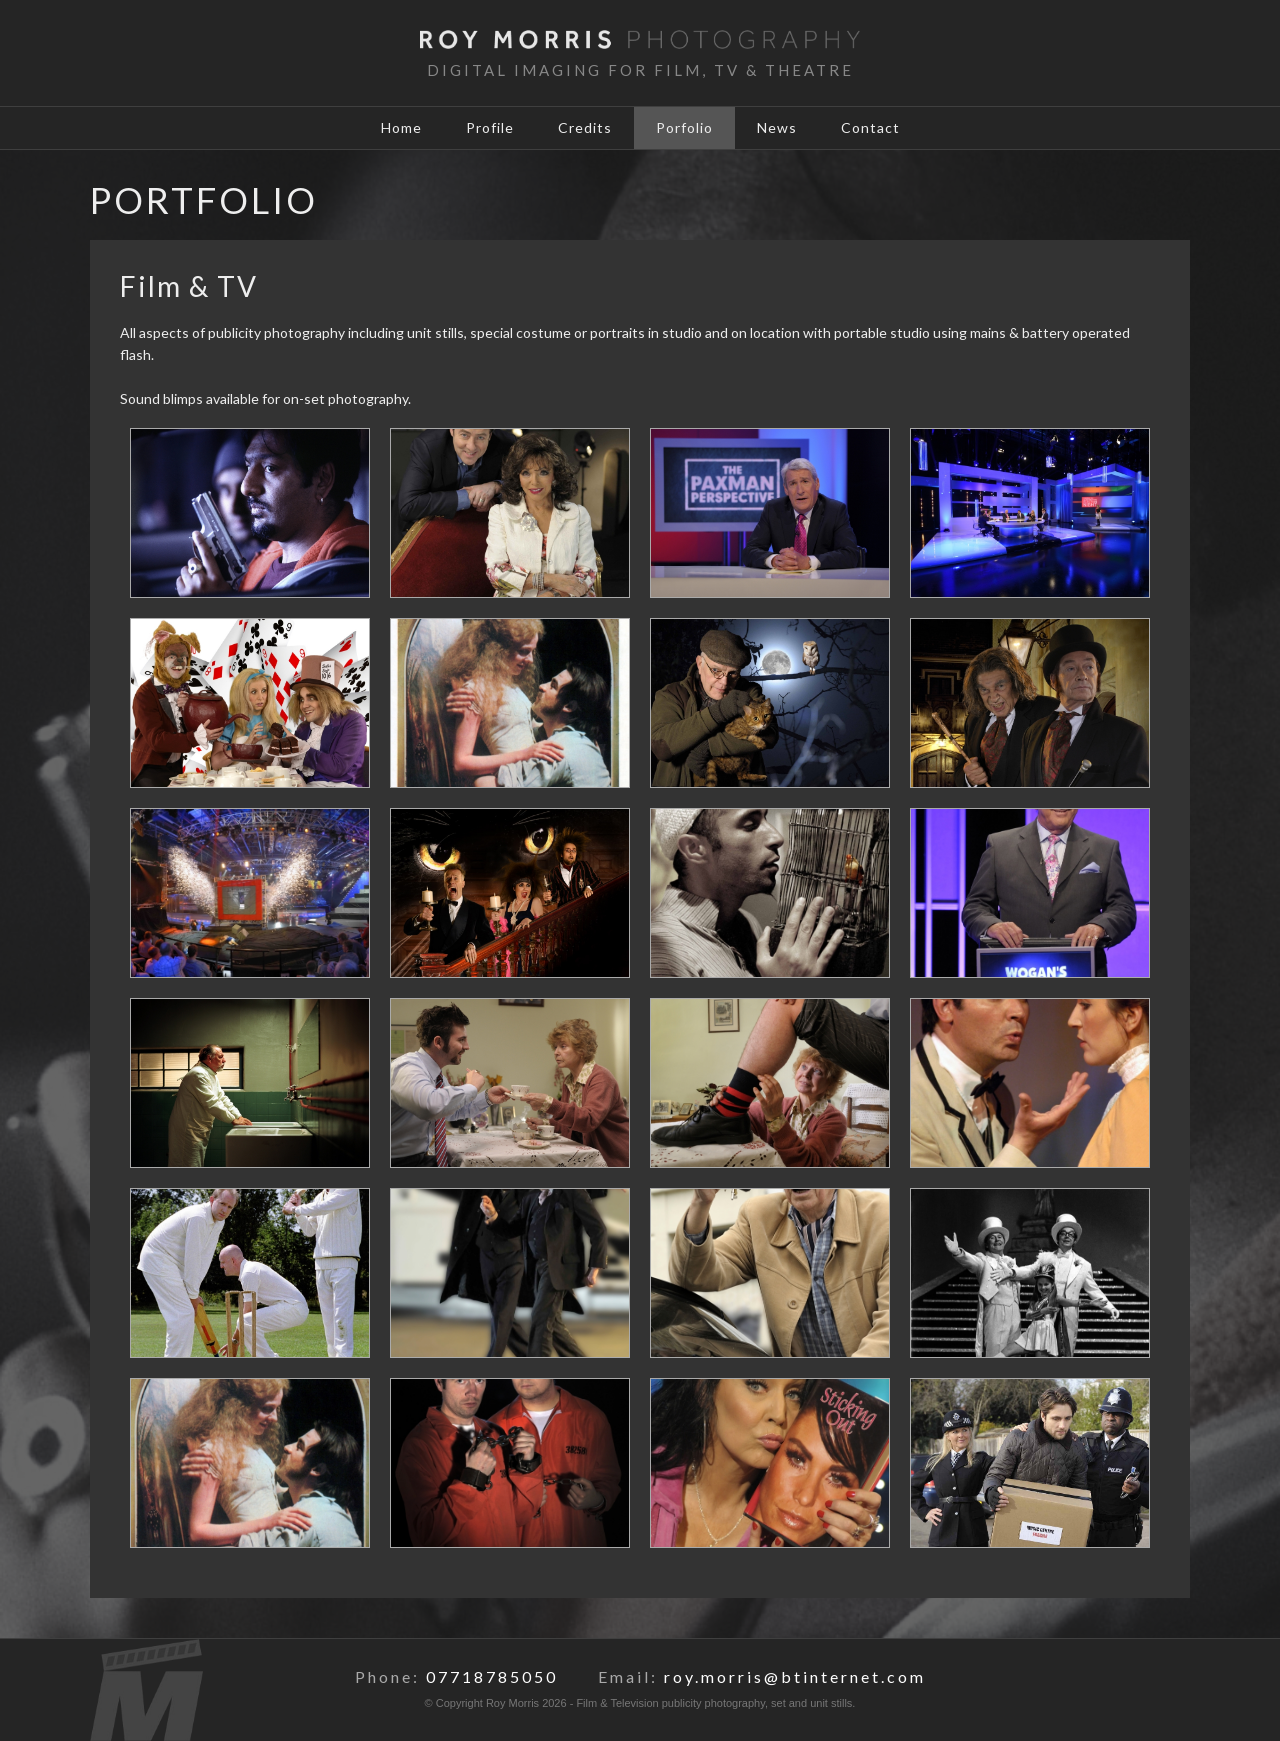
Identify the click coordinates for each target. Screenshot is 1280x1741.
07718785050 (492, 1676)
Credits (585, 127)
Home (401, 127)
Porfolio (684, 127)
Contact (870, 127)
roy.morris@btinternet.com (795, 1676)
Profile (490, 127)
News (777, 127)
